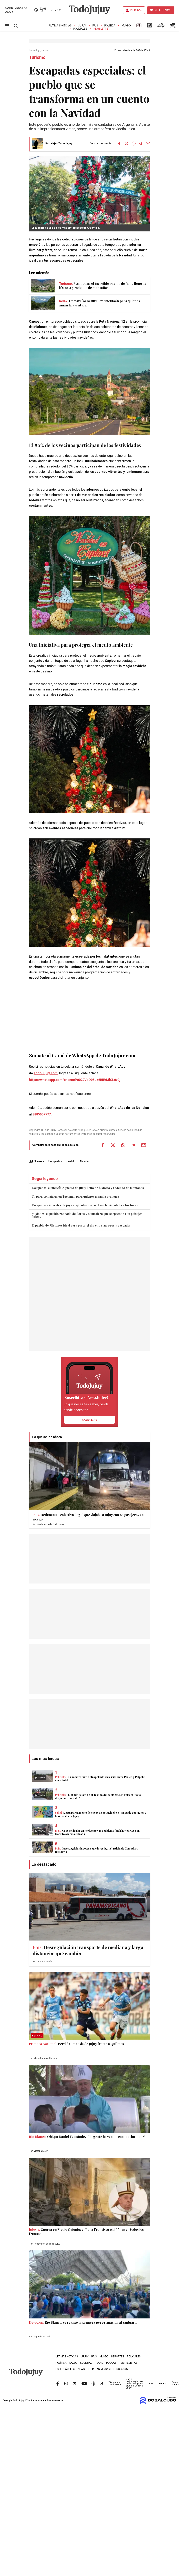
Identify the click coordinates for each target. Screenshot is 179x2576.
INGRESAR (136, 10)
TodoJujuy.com (46, 1073)
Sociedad (86, 2363)
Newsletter (101, 29)
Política (109, 26)
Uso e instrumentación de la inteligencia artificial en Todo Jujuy (134, 2383)
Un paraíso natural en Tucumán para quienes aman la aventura (75, 1196)
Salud (73, 2363)
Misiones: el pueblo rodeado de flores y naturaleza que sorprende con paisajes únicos (87, 1215)
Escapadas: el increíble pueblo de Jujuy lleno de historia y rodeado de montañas (88, 1188)
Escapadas (55, 1161)
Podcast (112, 2363)
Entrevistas (129, 2363)
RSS (151, 2383)
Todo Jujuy (35, 50)
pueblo (71, 1161)
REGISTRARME (163, 10)
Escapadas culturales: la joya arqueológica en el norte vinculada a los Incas (85, 1205)
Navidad (85, 1161)
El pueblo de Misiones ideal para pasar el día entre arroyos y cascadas (81, 1225)
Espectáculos (65, 2369)
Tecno (99, 2363)
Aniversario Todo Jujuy (112, 2369)
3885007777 (41, 1114)
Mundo (126, 26)
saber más (89, 1419)
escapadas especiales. (67, 260)
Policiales (80, 29)
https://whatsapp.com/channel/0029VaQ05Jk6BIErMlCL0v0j (74, 1079)
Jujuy (82, 26)
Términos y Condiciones (115, 2383)
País (95, 26)
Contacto (162, 2383)
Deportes (117, 2357)
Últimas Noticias (60, 26)
